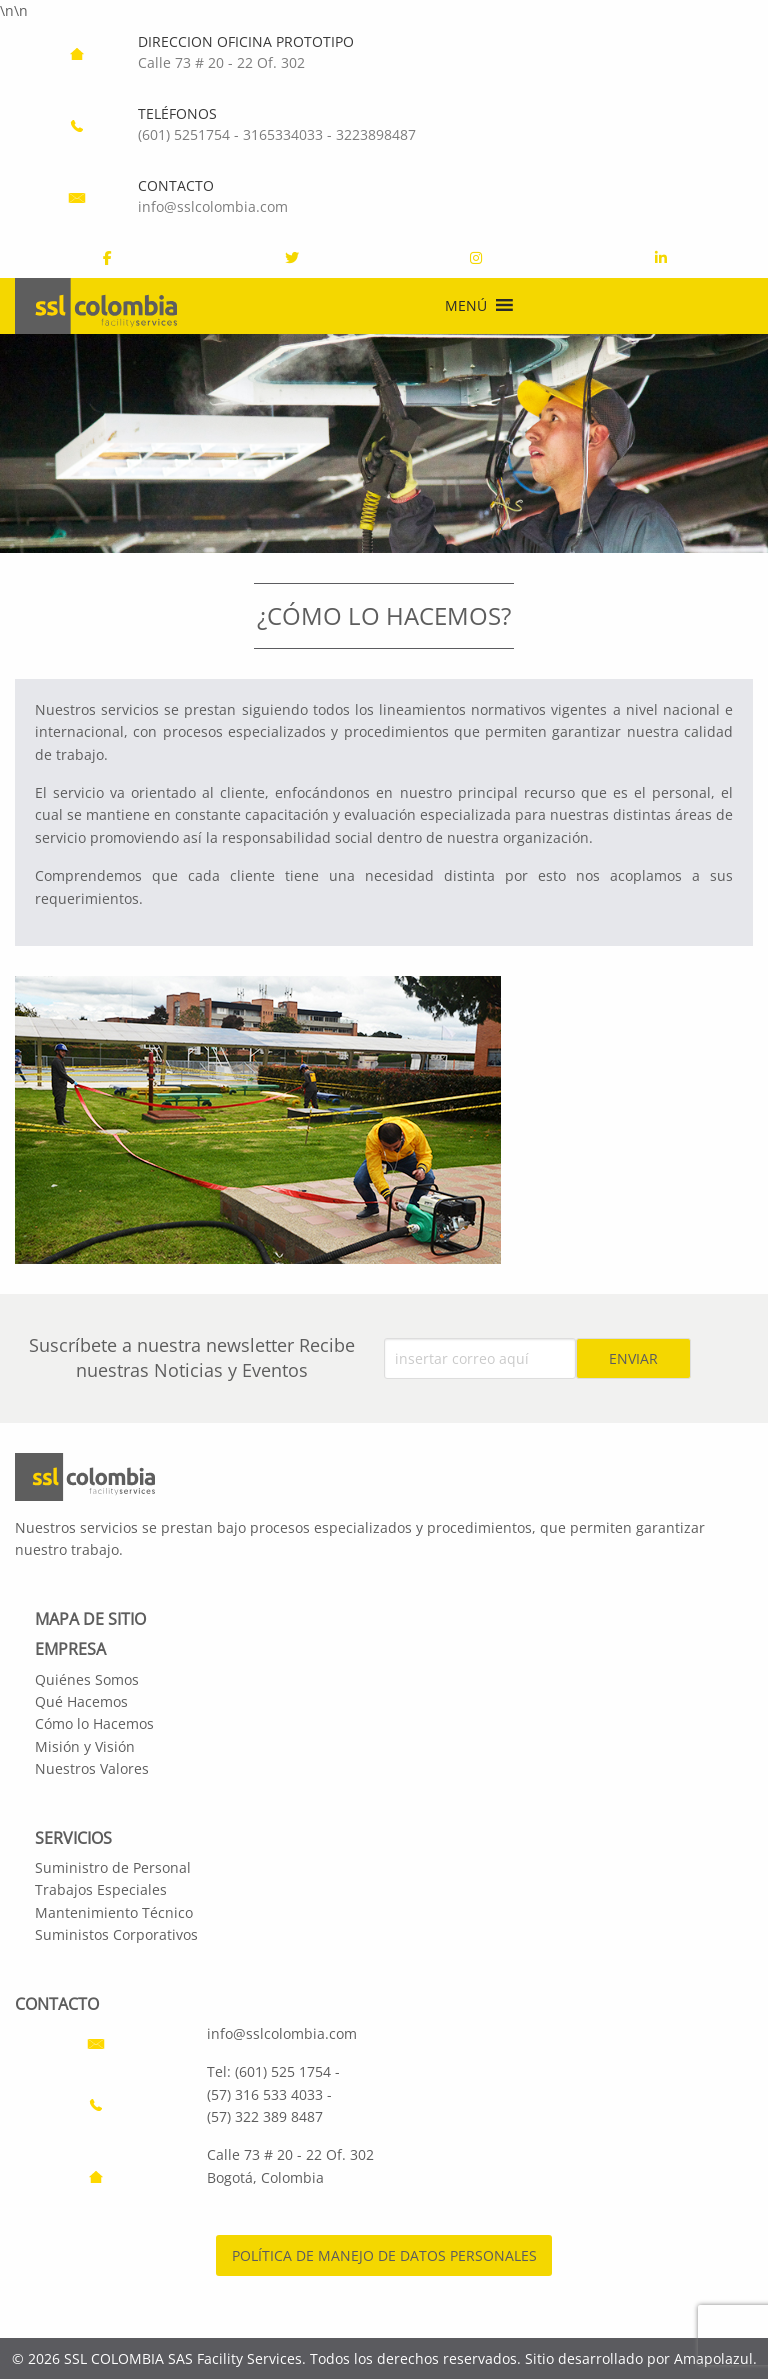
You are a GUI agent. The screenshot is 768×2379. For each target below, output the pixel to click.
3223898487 (376, 134)
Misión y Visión (85, 1746)
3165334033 (283, 134)
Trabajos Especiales (101, 1889)
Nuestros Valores (92, 1768)
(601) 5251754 (184, 134)
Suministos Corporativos (116, 1934)
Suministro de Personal (113, 1867)
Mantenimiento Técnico (114, 1912)
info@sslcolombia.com (213, 206)
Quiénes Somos (87, 1679)
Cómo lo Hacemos (94, 1723)
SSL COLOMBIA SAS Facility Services (183, 2358)
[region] (384, 443)
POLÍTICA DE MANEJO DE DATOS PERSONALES (384, 2255)
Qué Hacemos (81, 1701)
